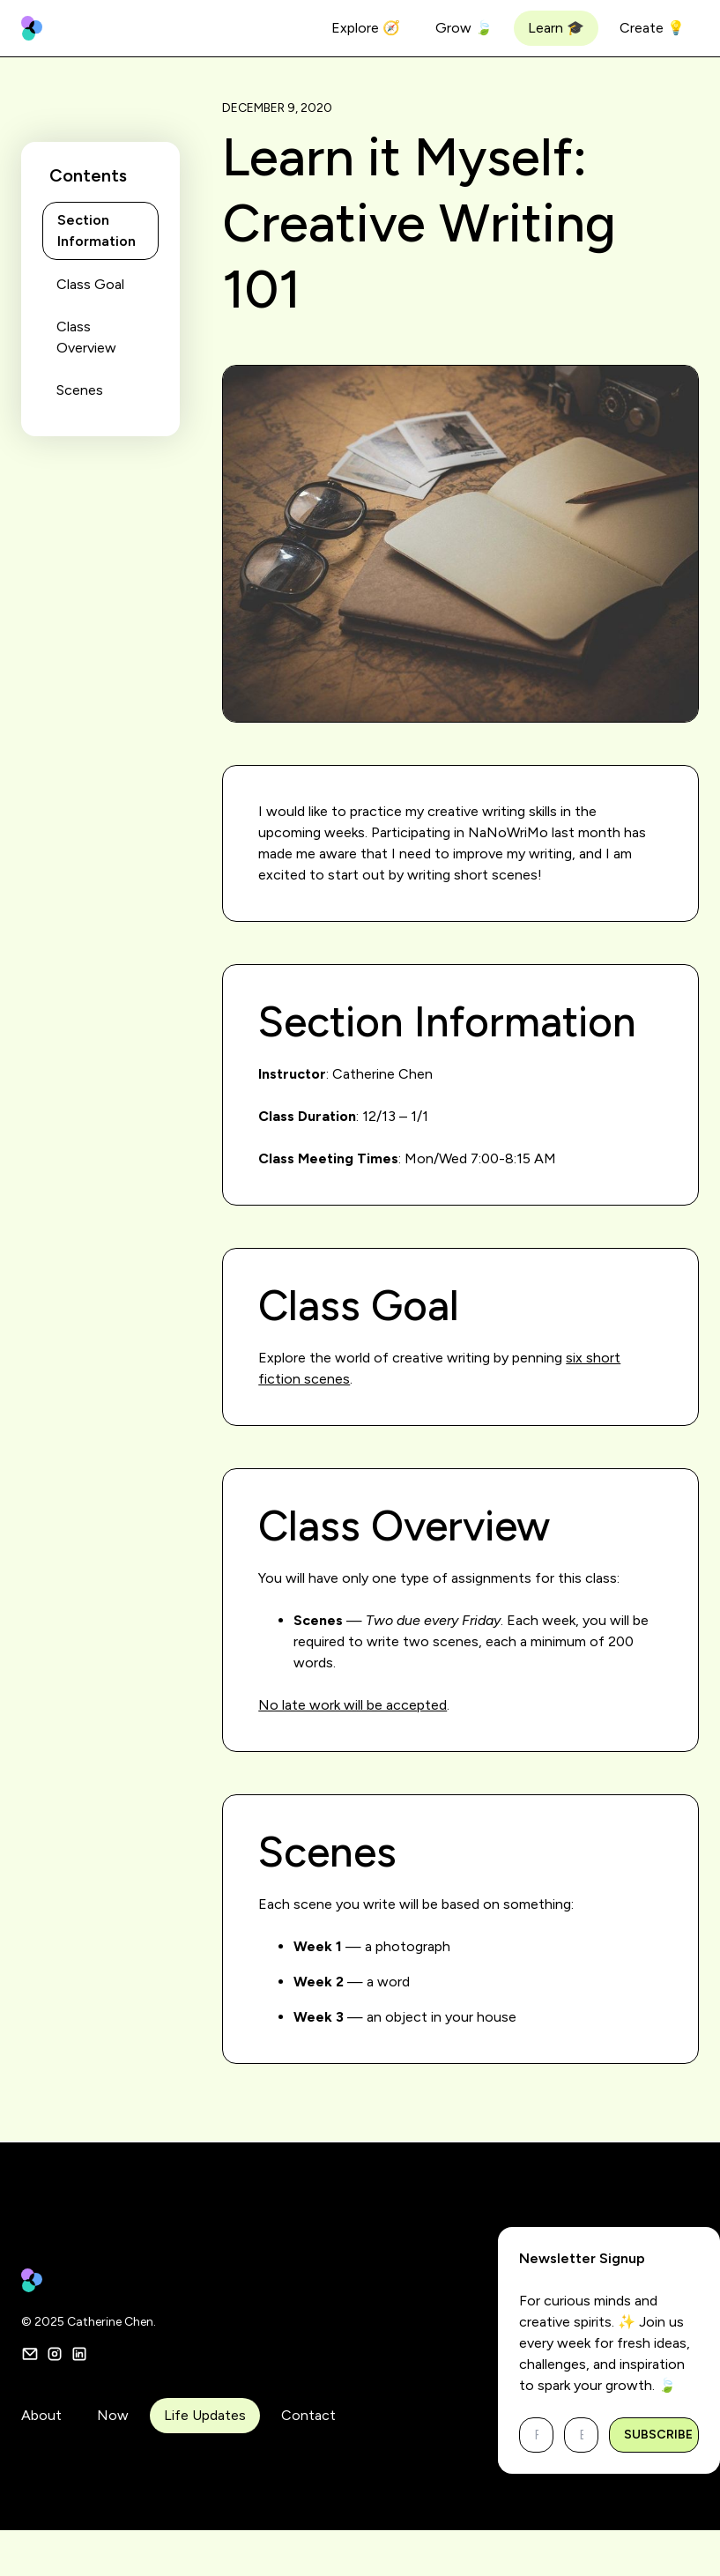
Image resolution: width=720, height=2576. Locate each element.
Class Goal (90, 284)
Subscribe (658, 2434)
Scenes (79, 390)
